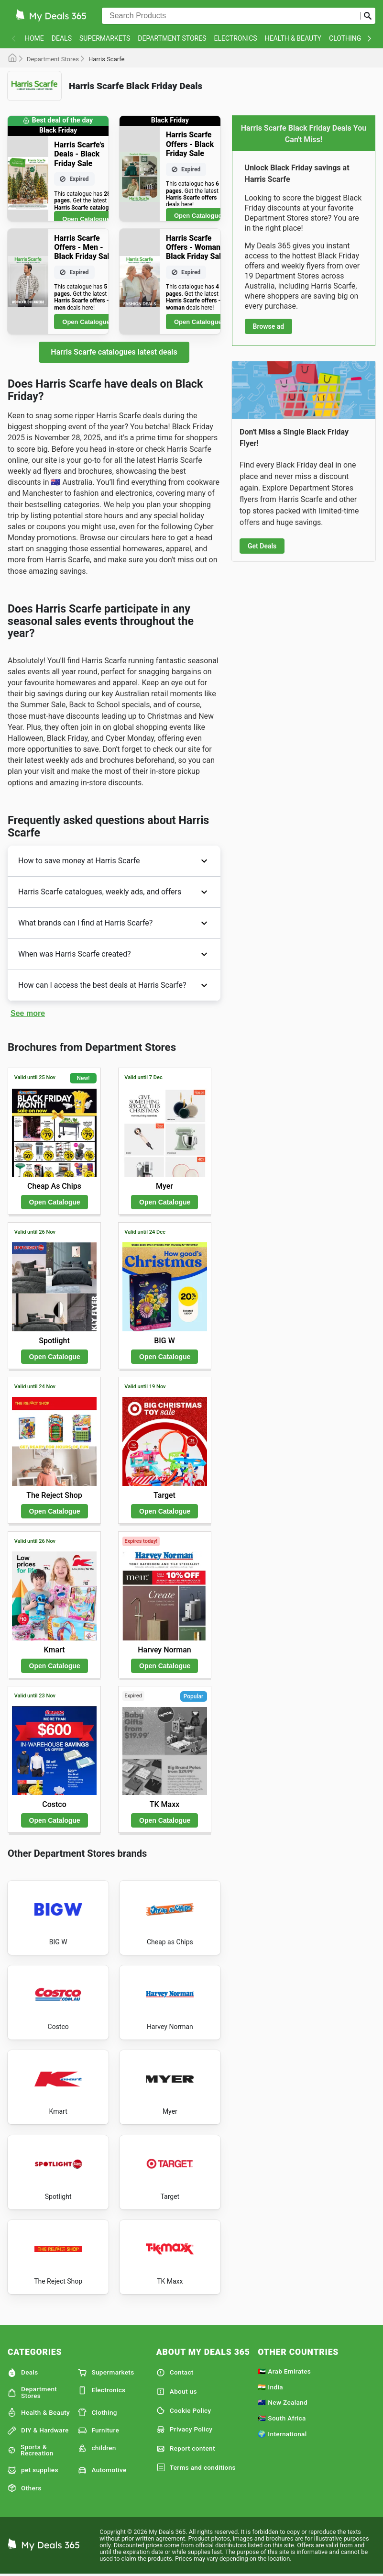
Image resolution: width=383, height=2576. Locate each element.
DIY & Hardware (38, 2430)
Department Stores (172, 38)
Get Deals (262, 546)
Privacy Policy (184, 2429)
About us (176, 2391)
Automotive (102, 2470)
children (97, 2448)
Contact (175, 2372)
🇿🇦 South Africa (282, 2418)
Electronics (235, 38)
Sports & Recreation (31, 2450)
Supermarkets (104, 38)
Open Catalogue (86, 219)
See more (28, 1013)
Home (34, 38)
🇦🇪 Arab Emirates (284, 2371)
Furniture (98, 2430)
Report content (185, 2448)
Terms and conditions (196, 2468)
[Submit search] (367, 15)
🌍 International (282, 2434)
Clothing (345, 38)
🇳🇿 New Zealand (282, 2402)
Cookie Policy (183, 2410)
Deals (62, 38)
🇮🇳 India (270, 2387)
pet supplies (33, 2470)
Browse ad (269, 326)
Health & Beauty (293, 38)
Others (24, 2488)
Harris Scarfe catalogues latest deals (114, 352)
